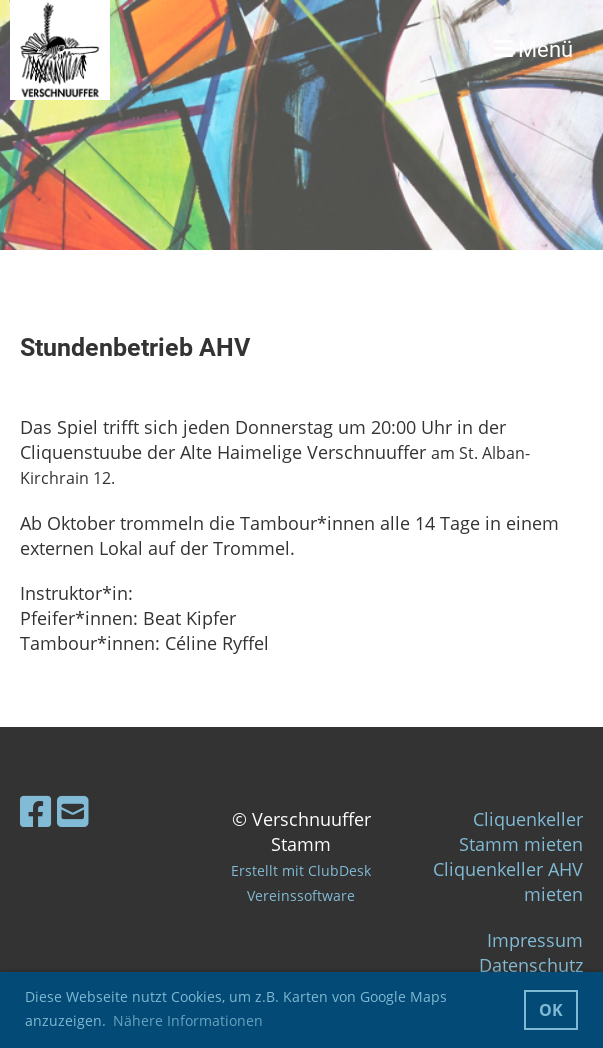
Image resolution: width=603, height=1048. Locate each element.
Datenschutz (531, 965)
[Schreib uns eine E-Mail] (73, 811)
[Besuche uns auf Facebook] (36, 811)
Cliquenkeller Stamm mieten (521, 831)
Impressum (535, 940)
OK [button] (551, 1010)
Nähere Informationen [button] (188, 1020)
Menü (533, 49)
